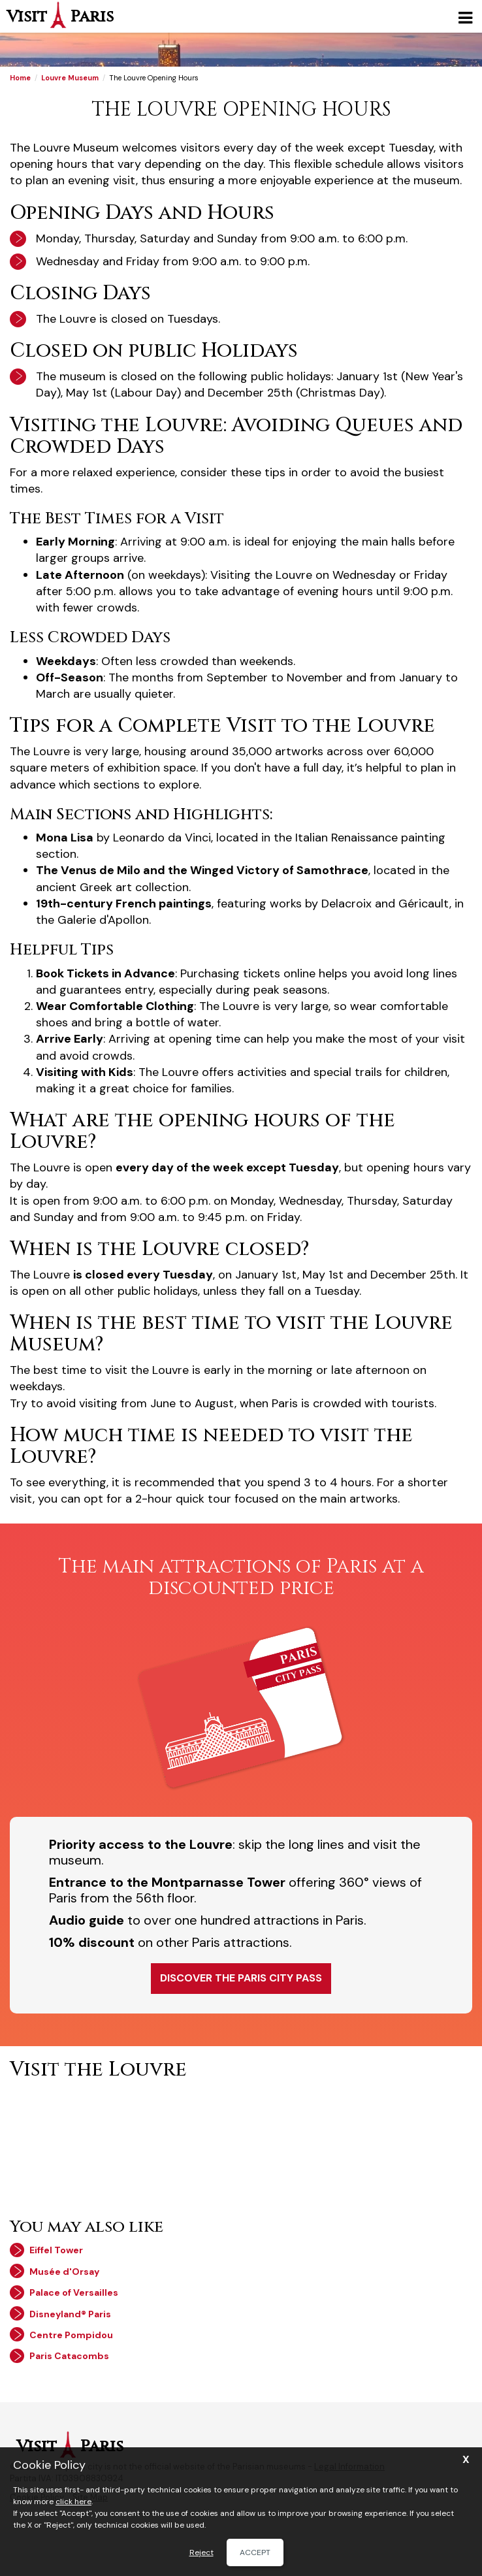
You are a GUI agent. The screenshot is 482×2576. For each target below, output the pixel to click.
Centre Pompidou (71, 2335)
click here (73, 2501)
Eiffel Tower (56, 2250)
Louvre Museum (70, 77)
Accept (255, 2552)
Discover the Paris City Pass (241, 1978)
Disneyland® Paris (70, 2314)
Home (20, 77)
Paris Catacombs (69, 2356)
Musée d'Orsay (64, 2271)
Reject (201, 2552)
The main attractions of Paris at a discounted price (241, 1577)
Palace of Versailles (73, 2292)
